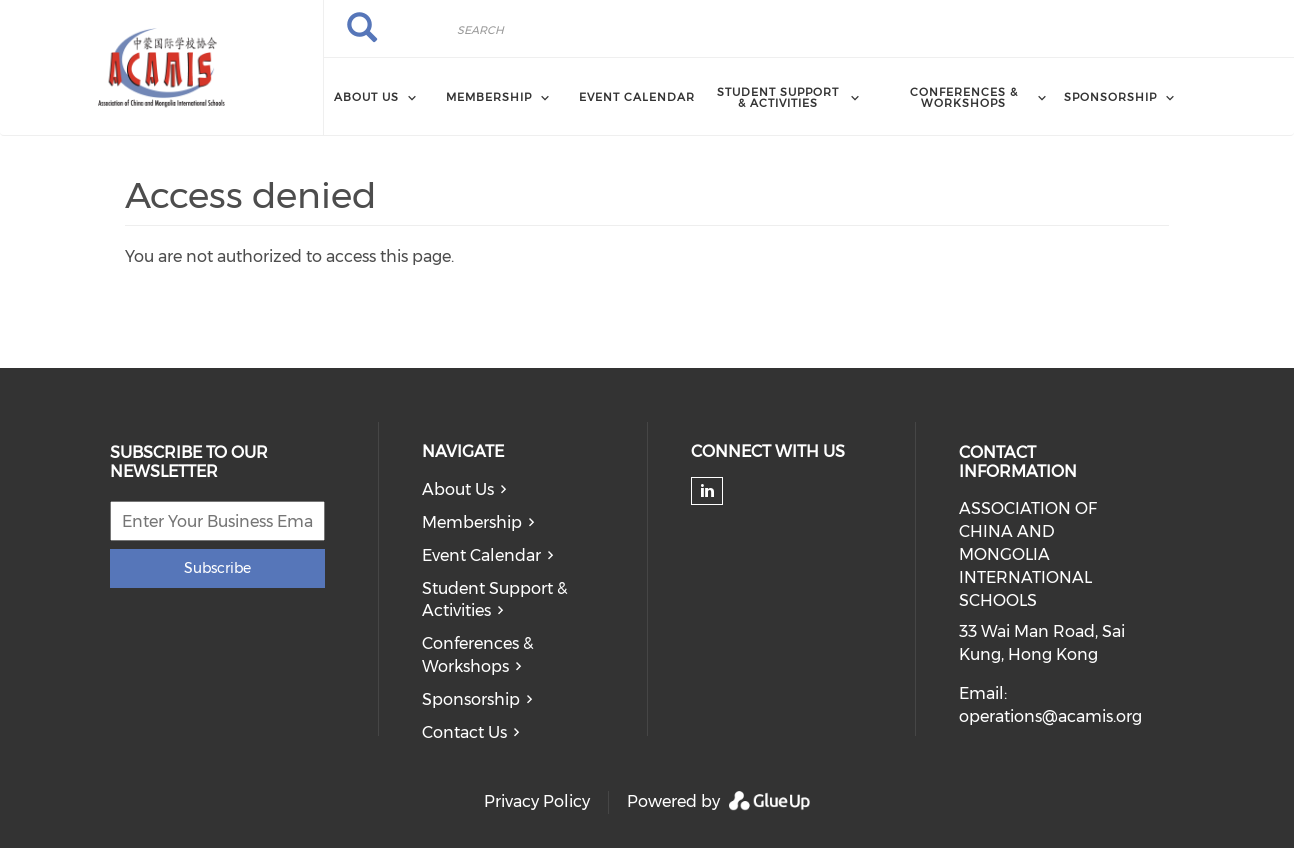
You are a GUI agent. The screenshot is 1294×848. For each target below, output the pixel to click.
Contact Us (464, 732)
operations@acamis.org (1050, 716)
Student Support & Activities (494, 600)
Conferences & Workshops (477, 655)
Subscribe (217, 568)
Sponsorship (471, 699)
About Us (458, 489)
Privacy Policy (537, 801)
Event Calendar (637, 97)
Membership (472, 522)
